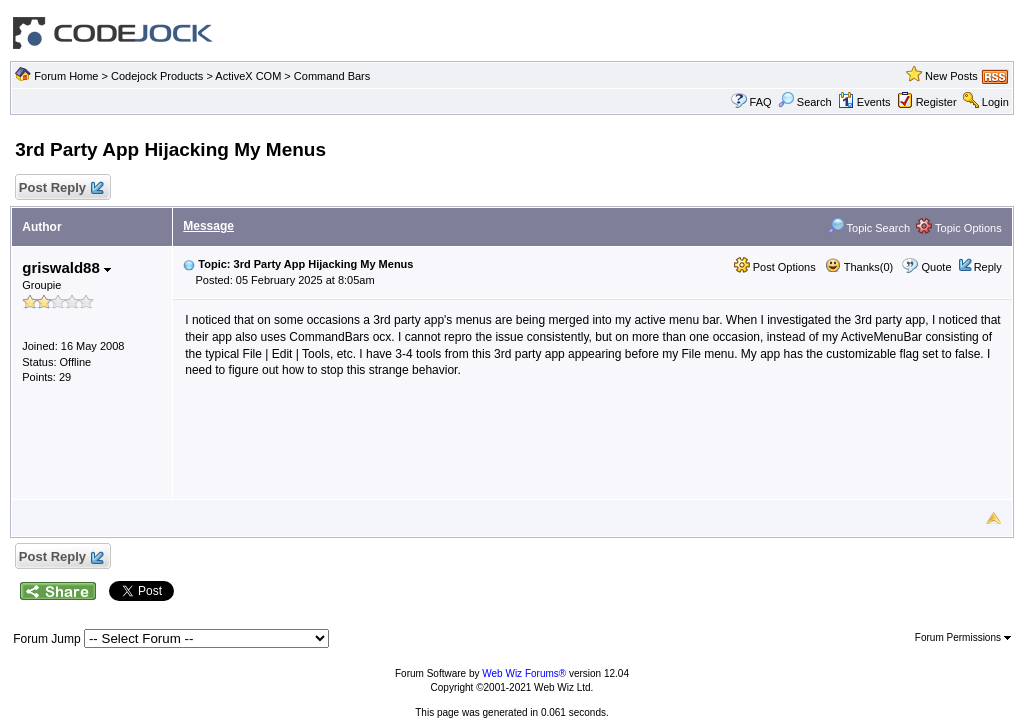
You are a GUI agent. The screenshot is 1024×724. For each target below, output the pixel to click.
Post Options (775, 267)
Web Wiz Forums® (524, 673)
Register (936, 102)
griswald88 (66, 267)
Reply (988, 267)
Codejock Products (157, 76)
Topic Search (869, 228)
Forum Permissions (963, 637)
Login (995, 102)
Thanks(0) (859, 267)
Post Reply (60, 188)
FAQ (761, 102)
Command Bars (332, 76)
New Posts (951, 76)
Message (208, 226)
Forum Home (66, 76)
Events (864, 102)
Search (805, 102)
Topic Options (959, 228)
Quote (937, 267)
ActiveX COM (248, 76)
